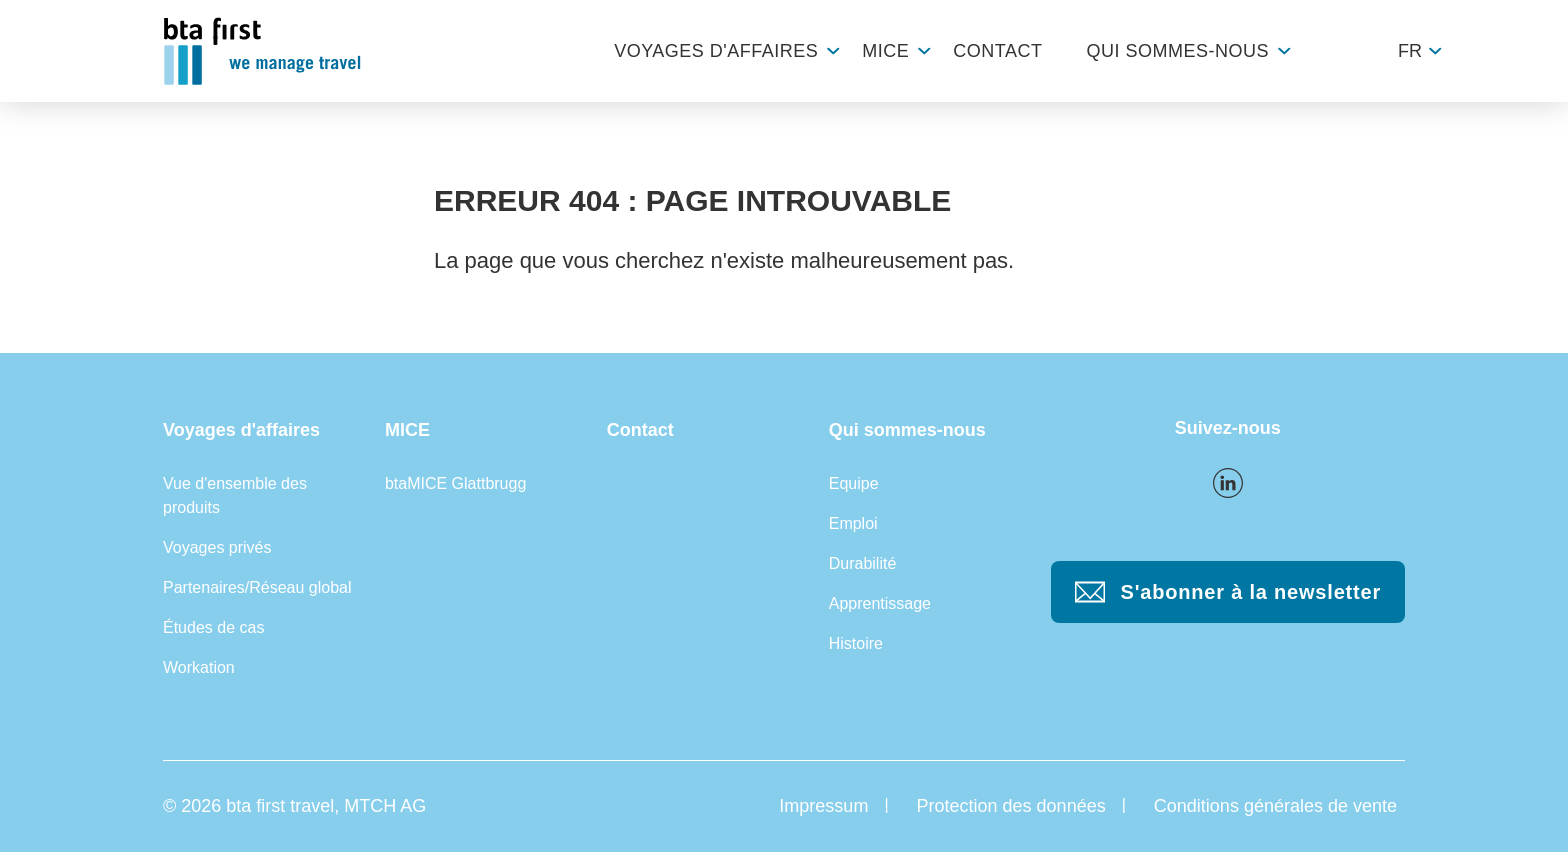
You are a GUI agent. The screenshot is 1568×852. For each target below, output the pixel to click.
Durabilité (863, 563)
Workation (199, 667)
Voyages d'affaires (716, 51)
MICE (885, 51)
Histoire (856, 643)
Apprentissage (880, 603)
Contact (997, 51)
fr (1410, 51)
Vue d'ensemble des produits (235, 495)
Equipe (854, 483)
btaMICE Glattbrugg (455, 483)
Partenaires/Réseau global (257, 587)
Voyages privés (217, 547)
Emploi (853, 523)
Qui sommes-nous (1177, 51)
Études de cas (213, 627)
